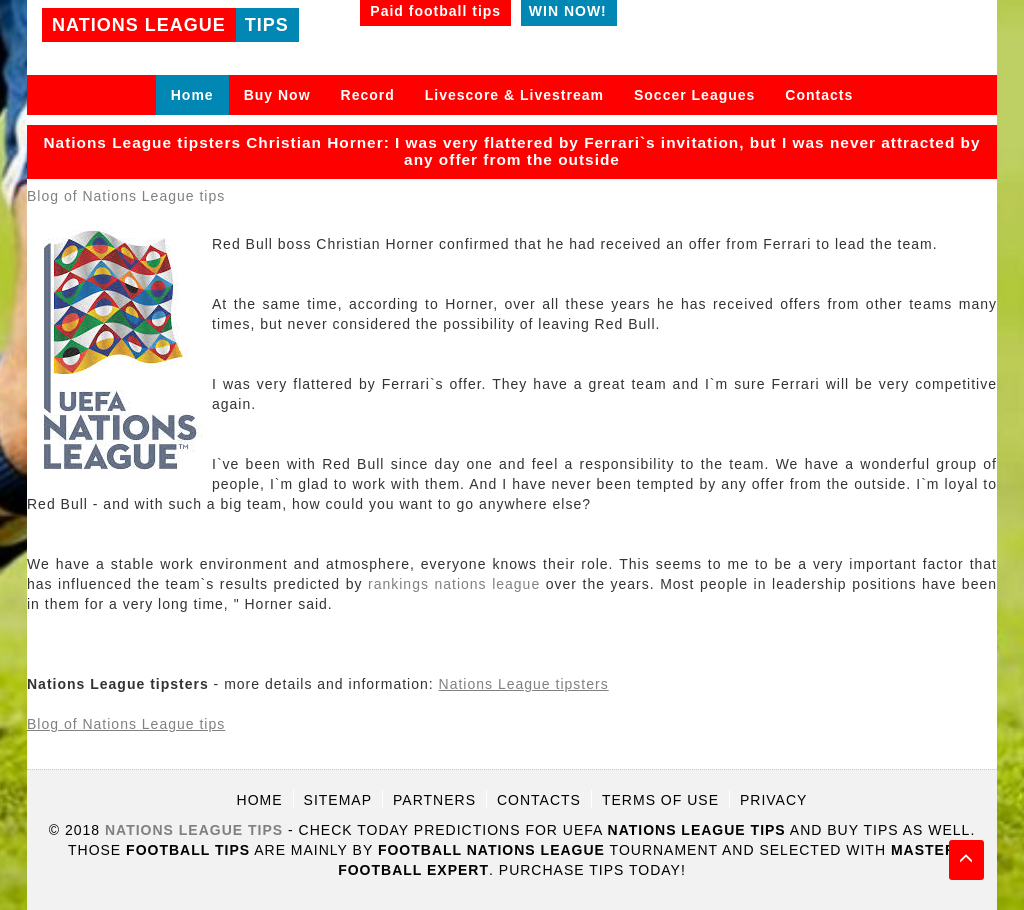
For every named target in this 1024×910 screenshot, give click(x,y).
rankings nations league (454, 584)
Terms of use (660, 800)
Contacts (819, 95)
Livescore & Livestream (514, 95)
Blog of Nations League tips (126, 196)
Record (368, 95)
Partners (434, 800)
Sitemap (338, 800)
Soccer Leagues (694, 95)
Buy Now (277, 95)
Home (192, 95)
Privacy (773, 800)
